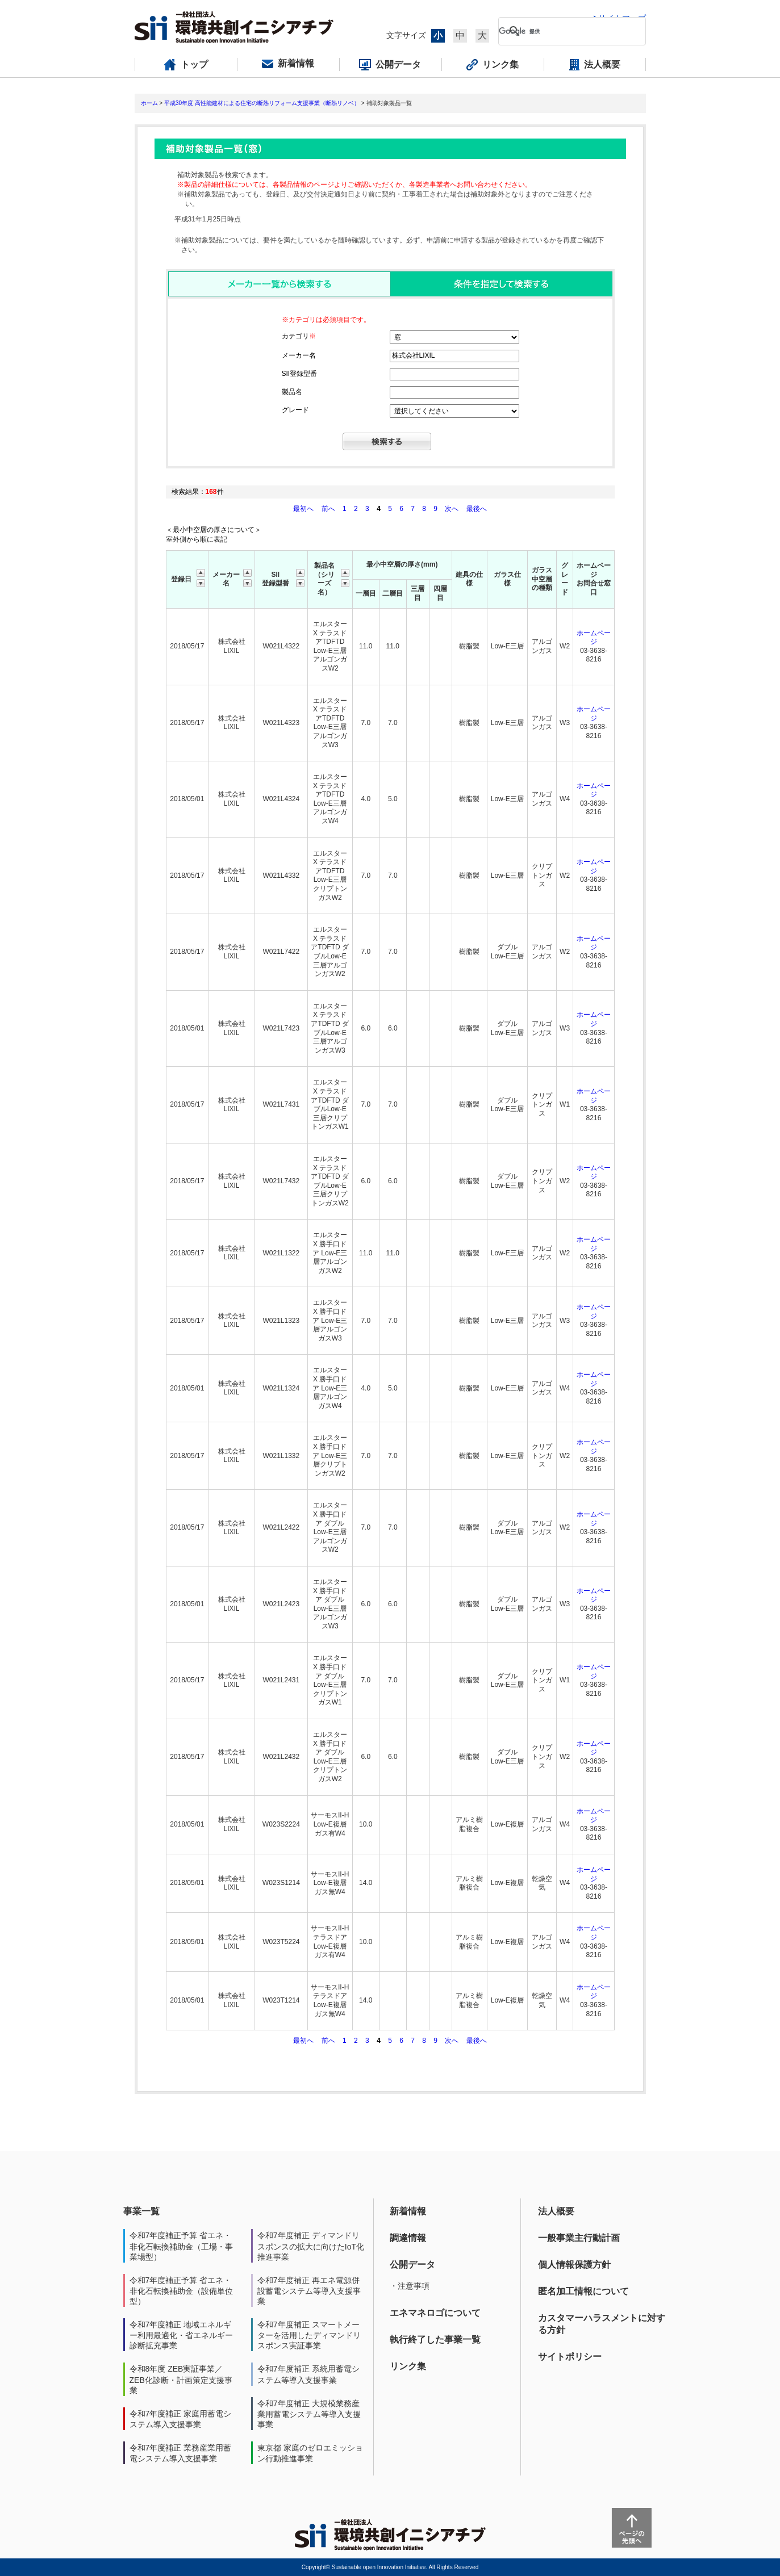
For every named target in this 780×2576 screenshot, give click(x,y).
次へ (451, 509)
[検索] (563, 31)
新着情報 (408, 2211)
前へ (329, 509)
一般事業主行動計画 (579, 2238)
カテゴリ (299, 336)
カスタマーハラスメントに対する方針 (601, 2324)
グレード (295, 410)
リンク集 (408, 2366)
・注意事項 (409, 2285)
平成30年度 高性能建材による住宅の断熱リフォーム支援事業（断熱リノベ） (262, 103)
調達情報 (408, 2238)
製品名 (292, 392)
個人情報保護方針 (574, 2264)
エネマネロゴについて (435, 2313)
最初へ (304, 509)
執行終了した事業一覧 (435, 2339)
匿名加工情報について (583, 2291)
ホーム (149, 103)
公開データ (412, 2264)
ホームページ (594, 637)
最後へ (476, 509)
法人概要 (556, 2211)
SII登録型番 (300, 374)
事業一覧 (141, 2211)
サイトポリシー (570, 2356)
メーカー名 (299, 355)
